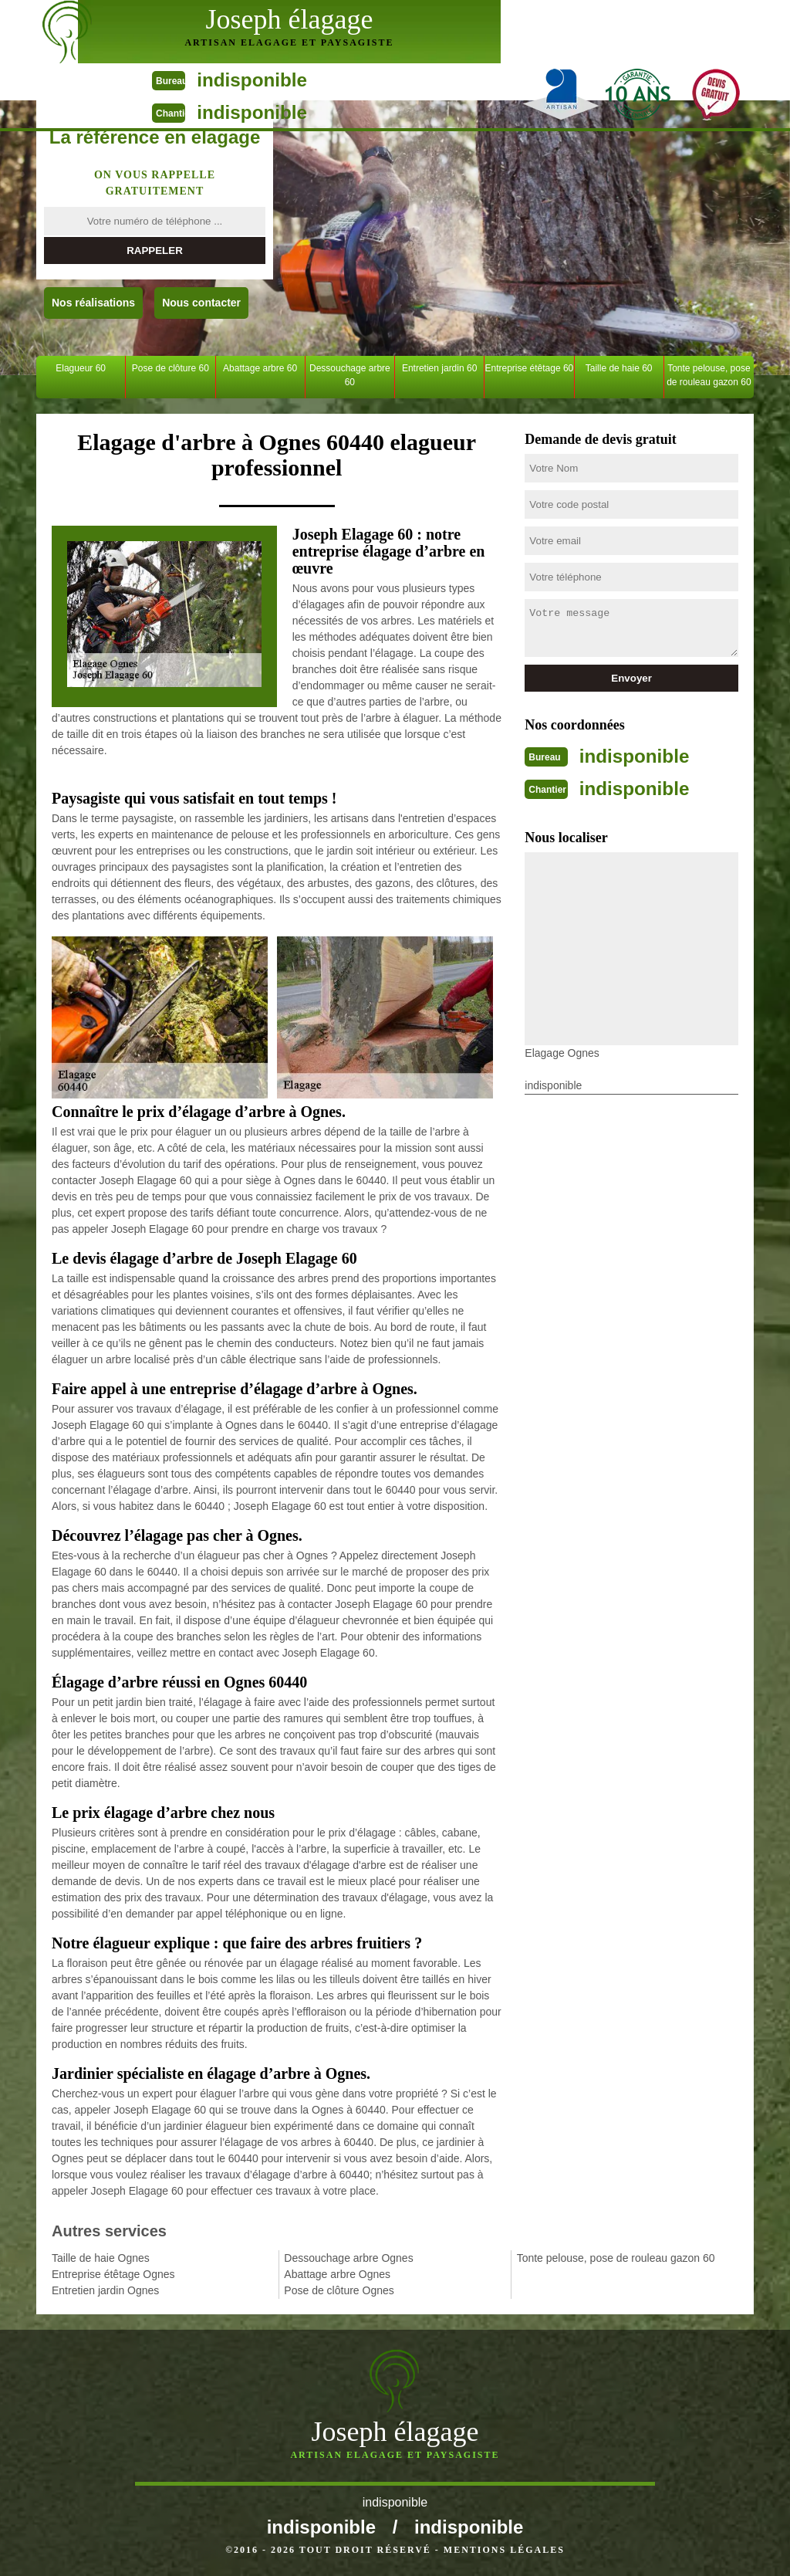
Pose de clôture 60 (170, 368)
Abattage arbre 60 (260, 368)
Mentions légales (504, 2549)
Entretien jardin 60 (439, 368)
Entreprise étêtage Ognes (113, 2274)
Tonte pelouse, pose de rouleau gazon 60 (709, 375)
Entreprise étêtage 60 (529, 368)
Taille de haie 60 (619, 368)
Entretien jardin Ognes (105, 2290)
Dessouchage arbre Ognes (348, 2258)
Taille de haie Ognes (101, 2258)
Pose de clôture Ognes (338, 2290)
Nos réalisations (93, 302)
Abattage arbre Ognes (337, 2274)
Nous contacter (201, 302)
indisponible (549, 15)
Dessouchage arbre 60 (349, 375)
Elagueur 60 (81, 368)
